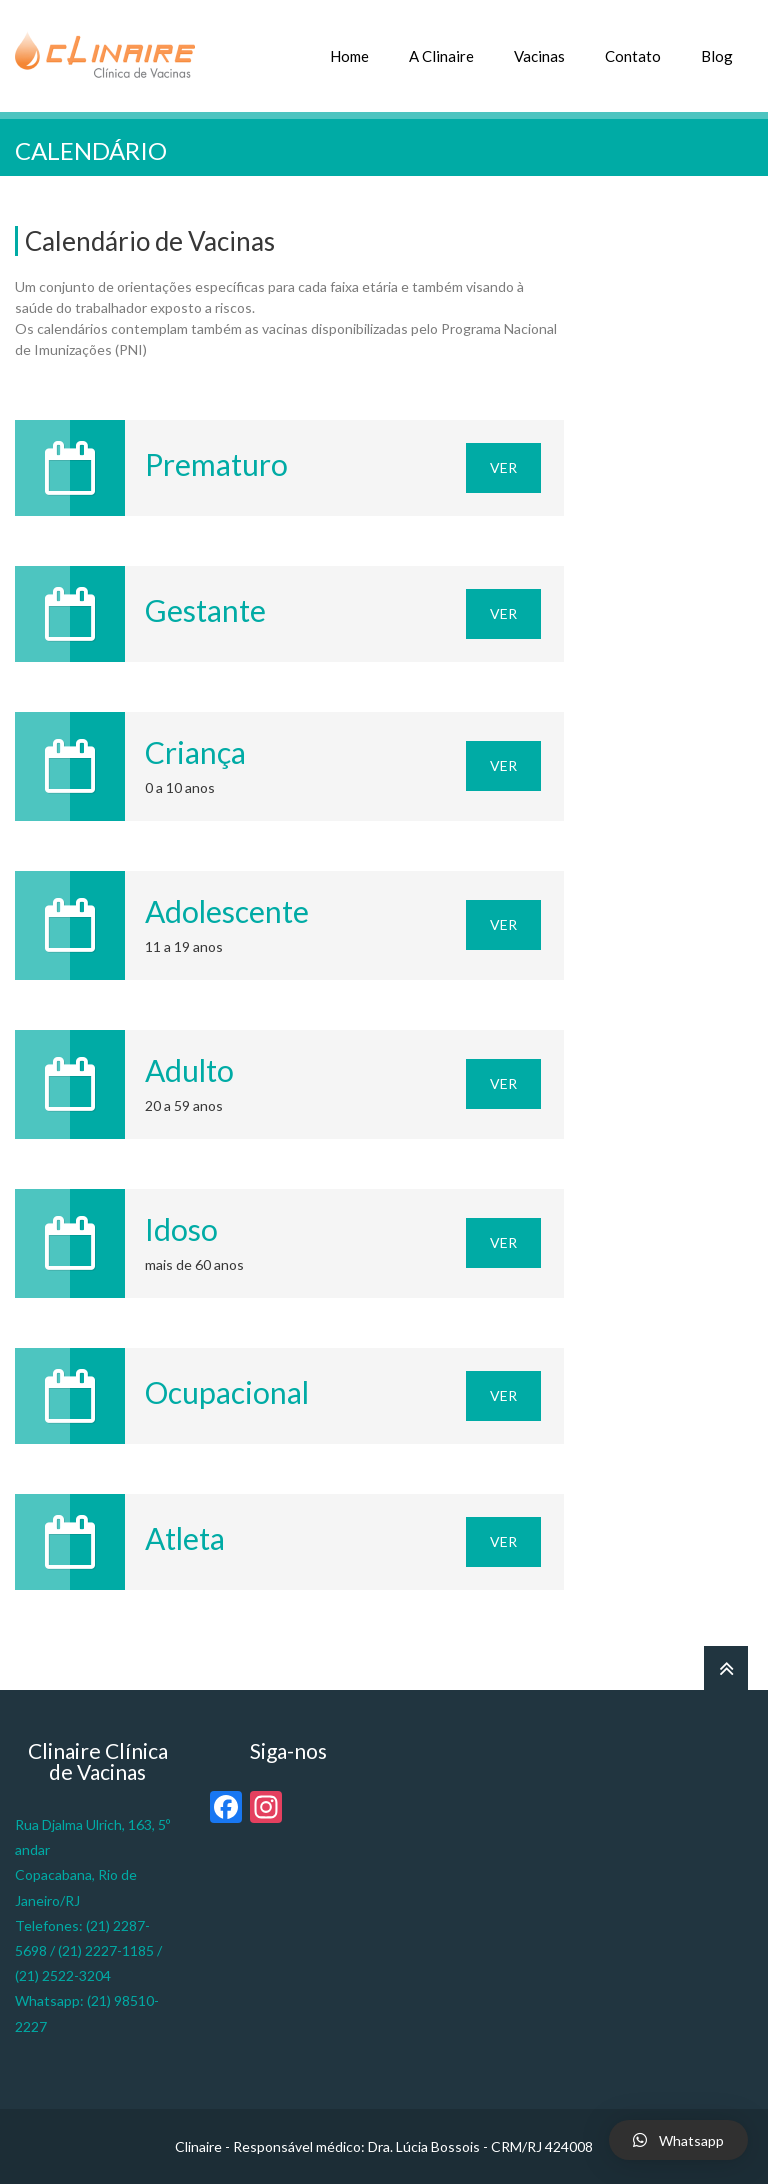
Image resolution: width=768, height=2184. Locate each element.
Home (349, 56)
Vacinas (539, 56)
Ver (503, 467)
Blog (717, 56)
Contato (633, 56)
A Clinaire (441, 56)
